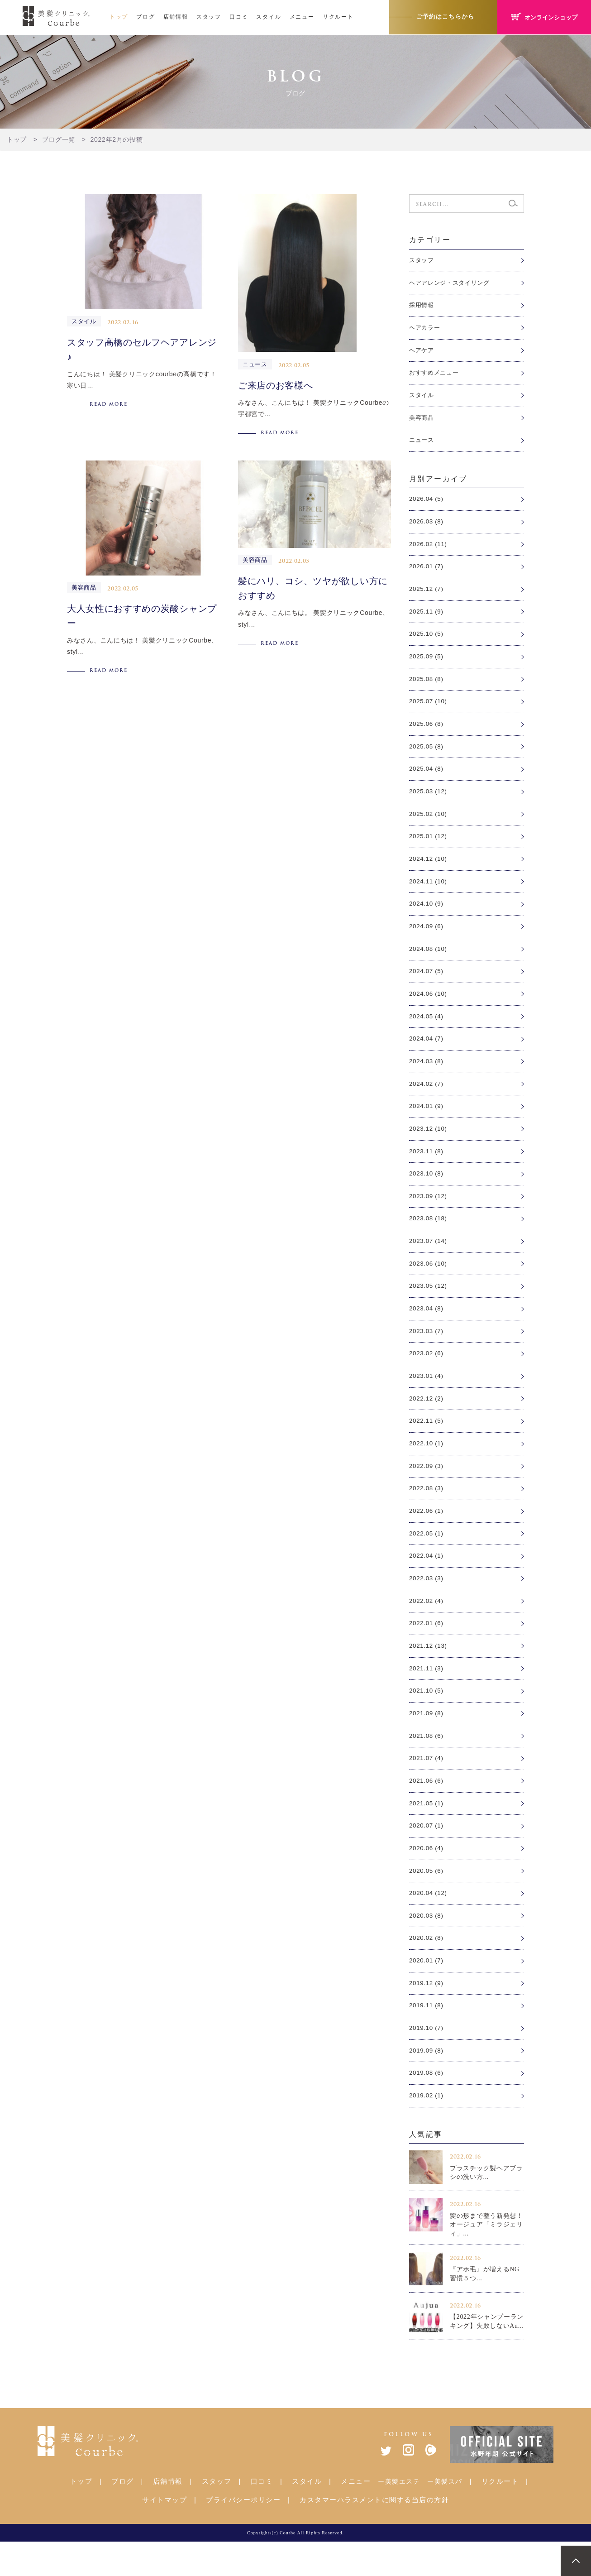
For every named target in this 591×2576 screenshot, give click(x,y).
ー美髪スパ (444, 2515)
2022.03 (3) (427, 1602)
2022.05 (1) (427, 1556)
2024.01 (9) (427, 1121)
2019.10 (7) (427, 2060)
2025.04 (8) (427, 778)
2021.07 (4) (427, 1785)
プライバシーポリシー (243, 2534)
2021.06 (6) (427, 1809)
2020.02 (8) (427, 1969)
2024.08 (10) (429, 961)
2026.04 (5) (427, 503)
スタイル (268, 17)
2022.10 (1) (427, 1465)
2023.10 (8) (427, 1190)
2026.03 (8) (427, 526)
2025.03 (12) (429, 801)
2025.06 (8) (427, 732)
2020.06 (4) (427, 1877)
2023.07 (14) (429, 1259)
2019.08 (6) (427, 2106)
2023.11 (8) (427, 1167)
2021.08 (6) (427, 1763)
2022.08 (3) (427, 1511)
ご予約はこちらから (439, 16)
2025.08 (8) (427, 686)
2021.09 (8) (427, 1740)
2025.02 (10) (429, 823)
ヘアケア (422, 351)
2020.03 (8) (427, 1946)
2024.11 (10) (429, 892)
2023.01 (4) (427, 1396)
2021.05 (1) (427, 1831)
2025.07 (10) (429, 709)
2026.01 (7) (427, 572)
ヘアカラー (426, 329)
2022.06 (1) (427, 1534)
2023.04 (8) (427, 1327)
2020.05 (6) (427, 1900)
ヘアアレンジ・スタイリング (452, 283)
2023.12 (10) (429, 1144)
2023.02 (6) (427, 1373)
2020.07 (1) (427, 1854)
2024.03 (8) (427, 1075)
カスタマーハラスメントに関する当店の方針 (374, 2534)
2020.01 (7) (427, 1992)
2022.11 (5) (427, 1442)
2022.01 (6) (427, 1648)
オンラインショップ (542, 17)
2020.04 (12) (429, 1923)
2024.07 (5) (427, 984)
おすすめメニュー (435, 375)
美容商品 (422, 420)
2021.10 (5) (427, 1717)
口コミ (238, 17)
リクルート (338, 17)
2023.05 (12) (429, 1305)
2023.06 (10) (429, 1282)
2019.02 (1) (427, 2129)
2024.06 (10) (429, 1007)
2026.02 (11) (429, 548)
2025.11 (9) (427, 617)
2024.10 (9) (427, 915)
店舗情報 (175, 17)
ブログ (145, 17)
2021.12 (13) (429, 1671)
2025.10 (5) (427, 640)
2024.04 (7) (427, 1052)
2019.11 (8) (427, 2038)
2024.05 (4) (427, 1030)
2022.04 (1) (427, 1579)
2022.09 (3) (427, 1488)
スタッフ (208, 17)
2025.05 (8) (427, 754)
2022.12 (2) (427, 1419)
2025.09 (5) (427, 663)
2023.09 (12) (429, 1213)
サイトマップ (164, 2534)
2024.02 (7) (427, 1098)
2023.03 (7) (427, 1350)
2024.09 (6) (427, 938)
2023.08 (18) (429, 1236)
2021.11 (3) (427, 1694)
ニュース (422, 443)
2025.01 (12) (429, 846)
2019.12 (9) (427, 2015)
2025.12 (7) (427, 594)
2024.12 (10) (429, 869)
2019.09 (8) (427, 2083)
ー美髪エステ (399, 2515)
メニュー (302, 17)
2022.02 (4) (427, 1625)
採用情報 (422, 306)
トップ (119, 17)
